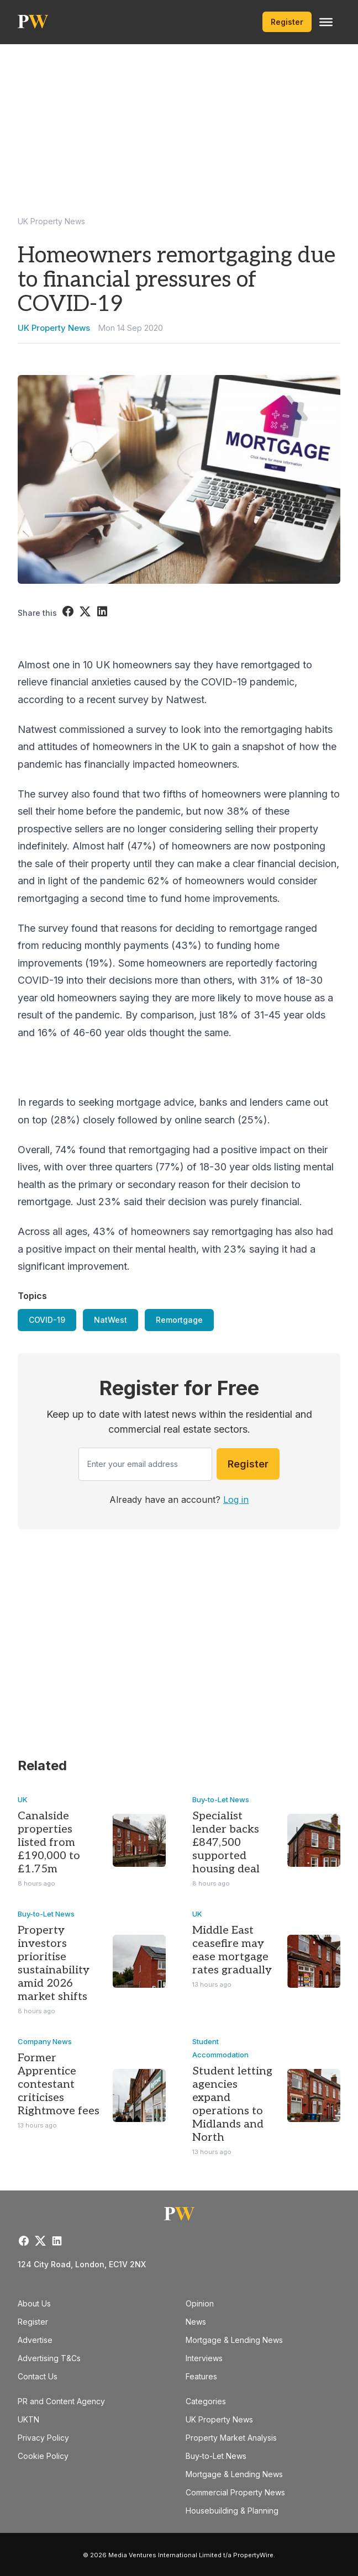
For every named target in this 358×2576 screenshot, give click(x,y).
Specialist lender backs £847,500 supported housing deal (226, 1842)
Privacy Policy (43, 2437)
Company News (45, 2041)
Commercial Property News (235, 2492)
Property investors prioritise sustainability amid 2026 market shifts (54, 1963)
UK (23, 1799)
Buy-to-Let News (220, 1799)
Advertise (35, 2340)
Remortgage (179, 1319)
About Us (34, 2303)
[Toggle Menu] (326, 22)
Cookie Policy (43, 2456)
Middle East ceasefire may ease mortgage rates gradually (232, 1950)
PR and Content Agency (61, 2401)
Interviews (204, 2358)
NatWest (110, 1319)
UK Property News (51, 221)
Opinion (200, 2303)
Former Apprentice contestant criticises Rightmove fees (58, 2084)
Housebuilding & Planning (232, 2510)
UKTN (28, 2419)
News (196, 2321)
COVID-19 (47, 1319)
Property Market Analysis (231, 2437)
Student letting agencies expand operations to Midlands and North (232, 2104)
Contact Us (37, 2376)
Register (287, 22)
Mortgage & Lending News (234, 2340)
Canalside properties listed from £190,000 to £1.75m (49, 1842)
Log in (236, 1499)
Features (201, 2376)
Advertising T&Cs (49, 2358)
